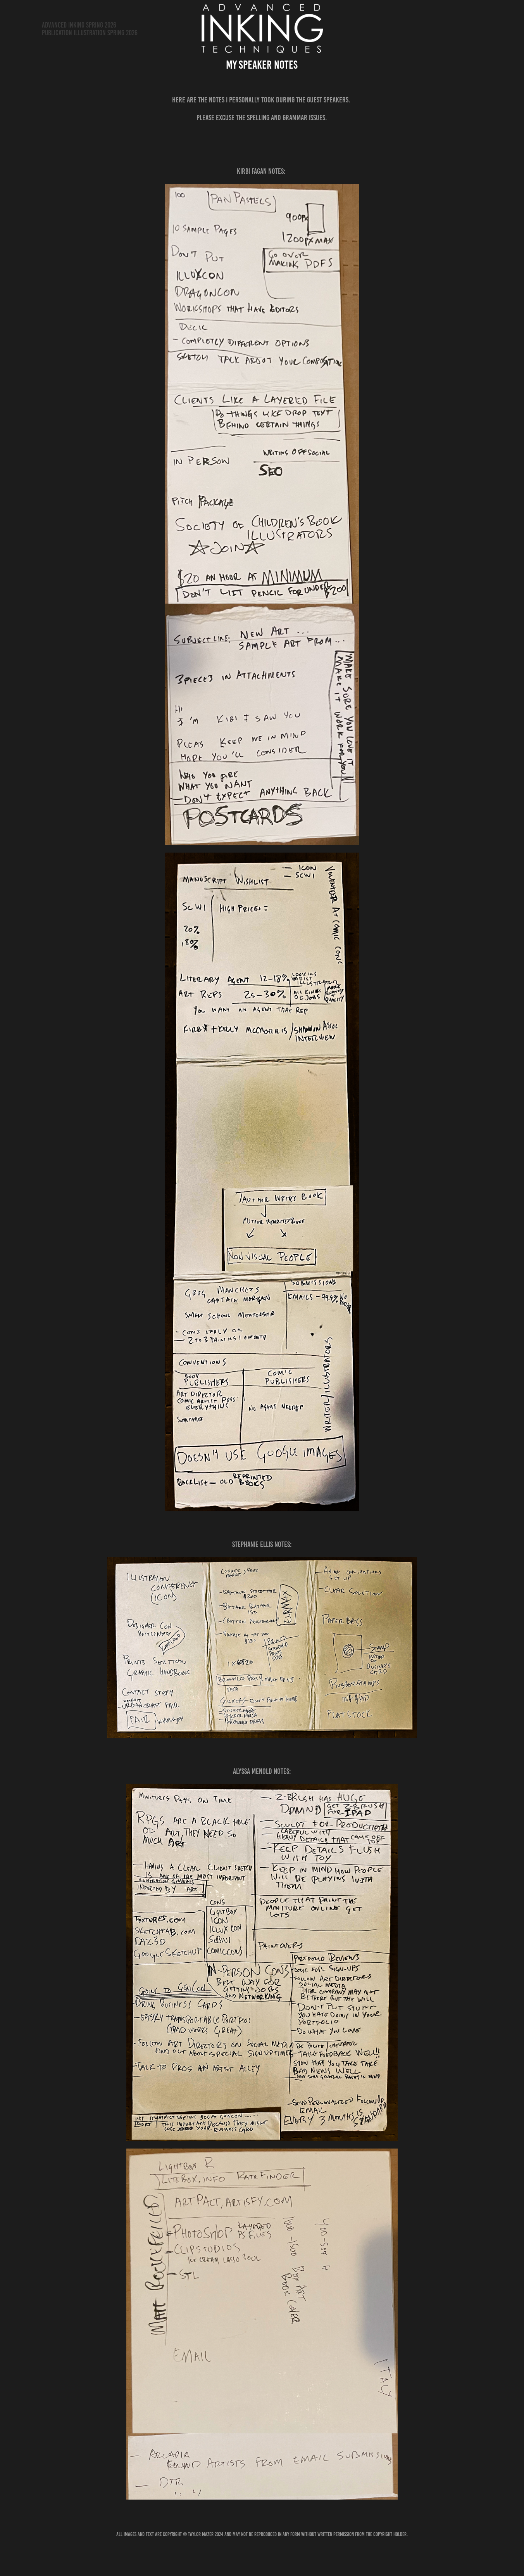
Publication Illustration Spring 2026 (90, 33)
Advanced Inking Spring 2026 (79, 25)
